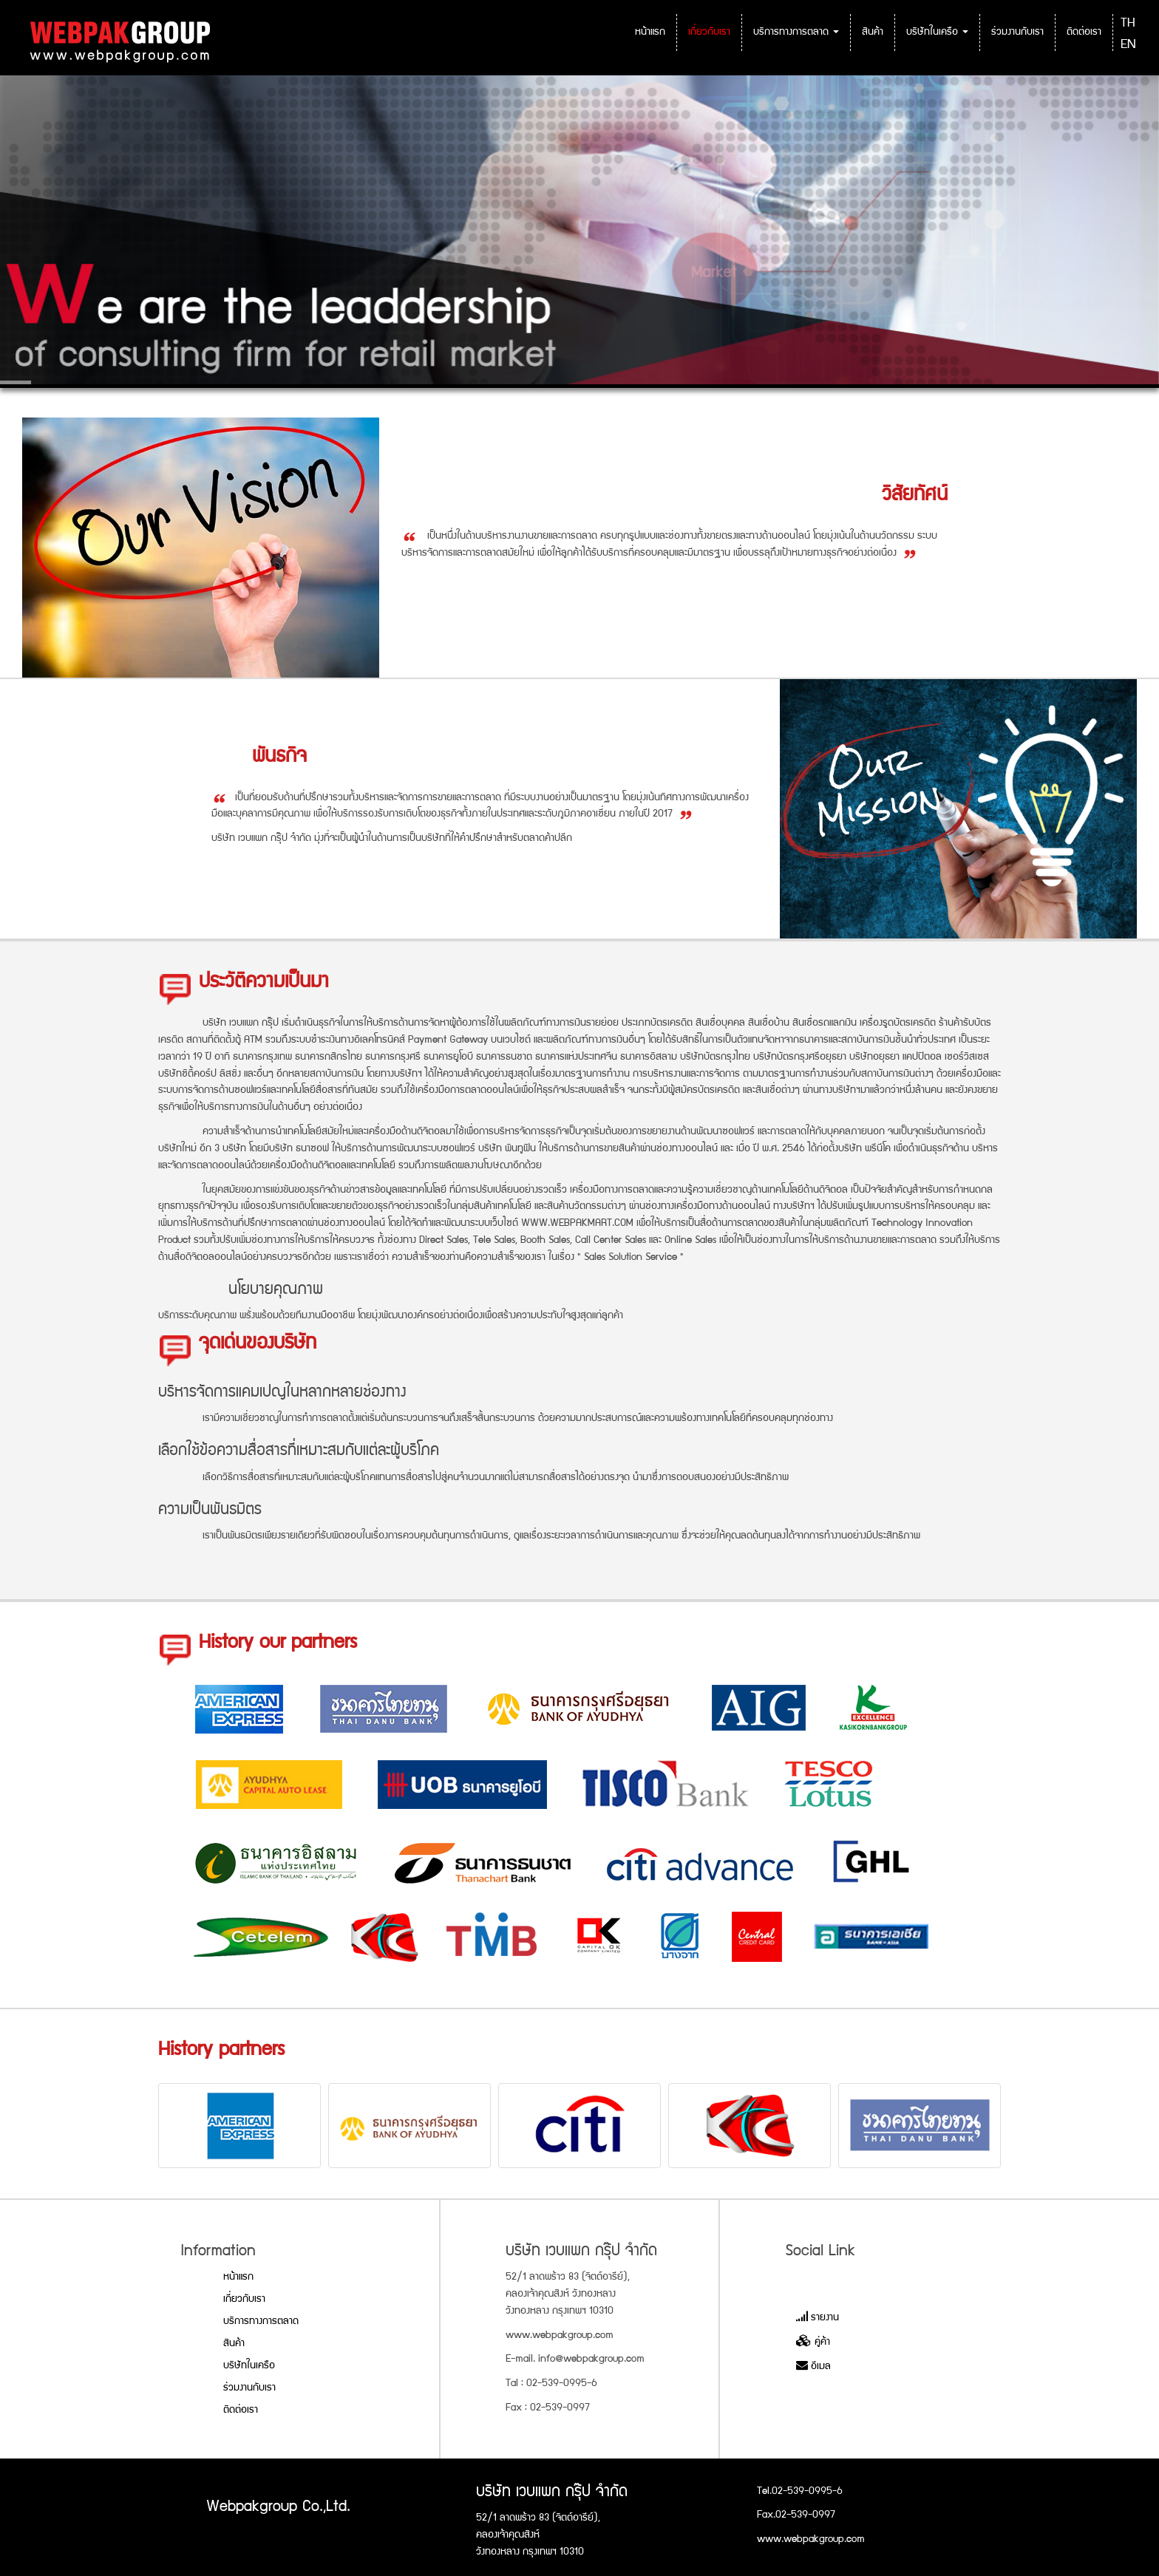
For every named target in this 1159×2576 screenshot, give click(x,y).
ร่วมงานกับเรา (1017, 32)
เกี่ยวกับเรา (709, 32)
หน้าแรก (650, 32)
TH (1128, 24)
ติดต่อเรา (1084, 32)
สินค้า (872, 32)
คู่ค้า (813, 2342)
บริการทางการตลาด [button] (796, 32)
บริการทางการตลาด (261, 2321)
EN (1128, 45)
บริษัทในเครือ (249, 2366)
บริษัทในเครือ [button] (937, 32)
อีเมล (813, 2366)
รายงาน (817, 2318)
